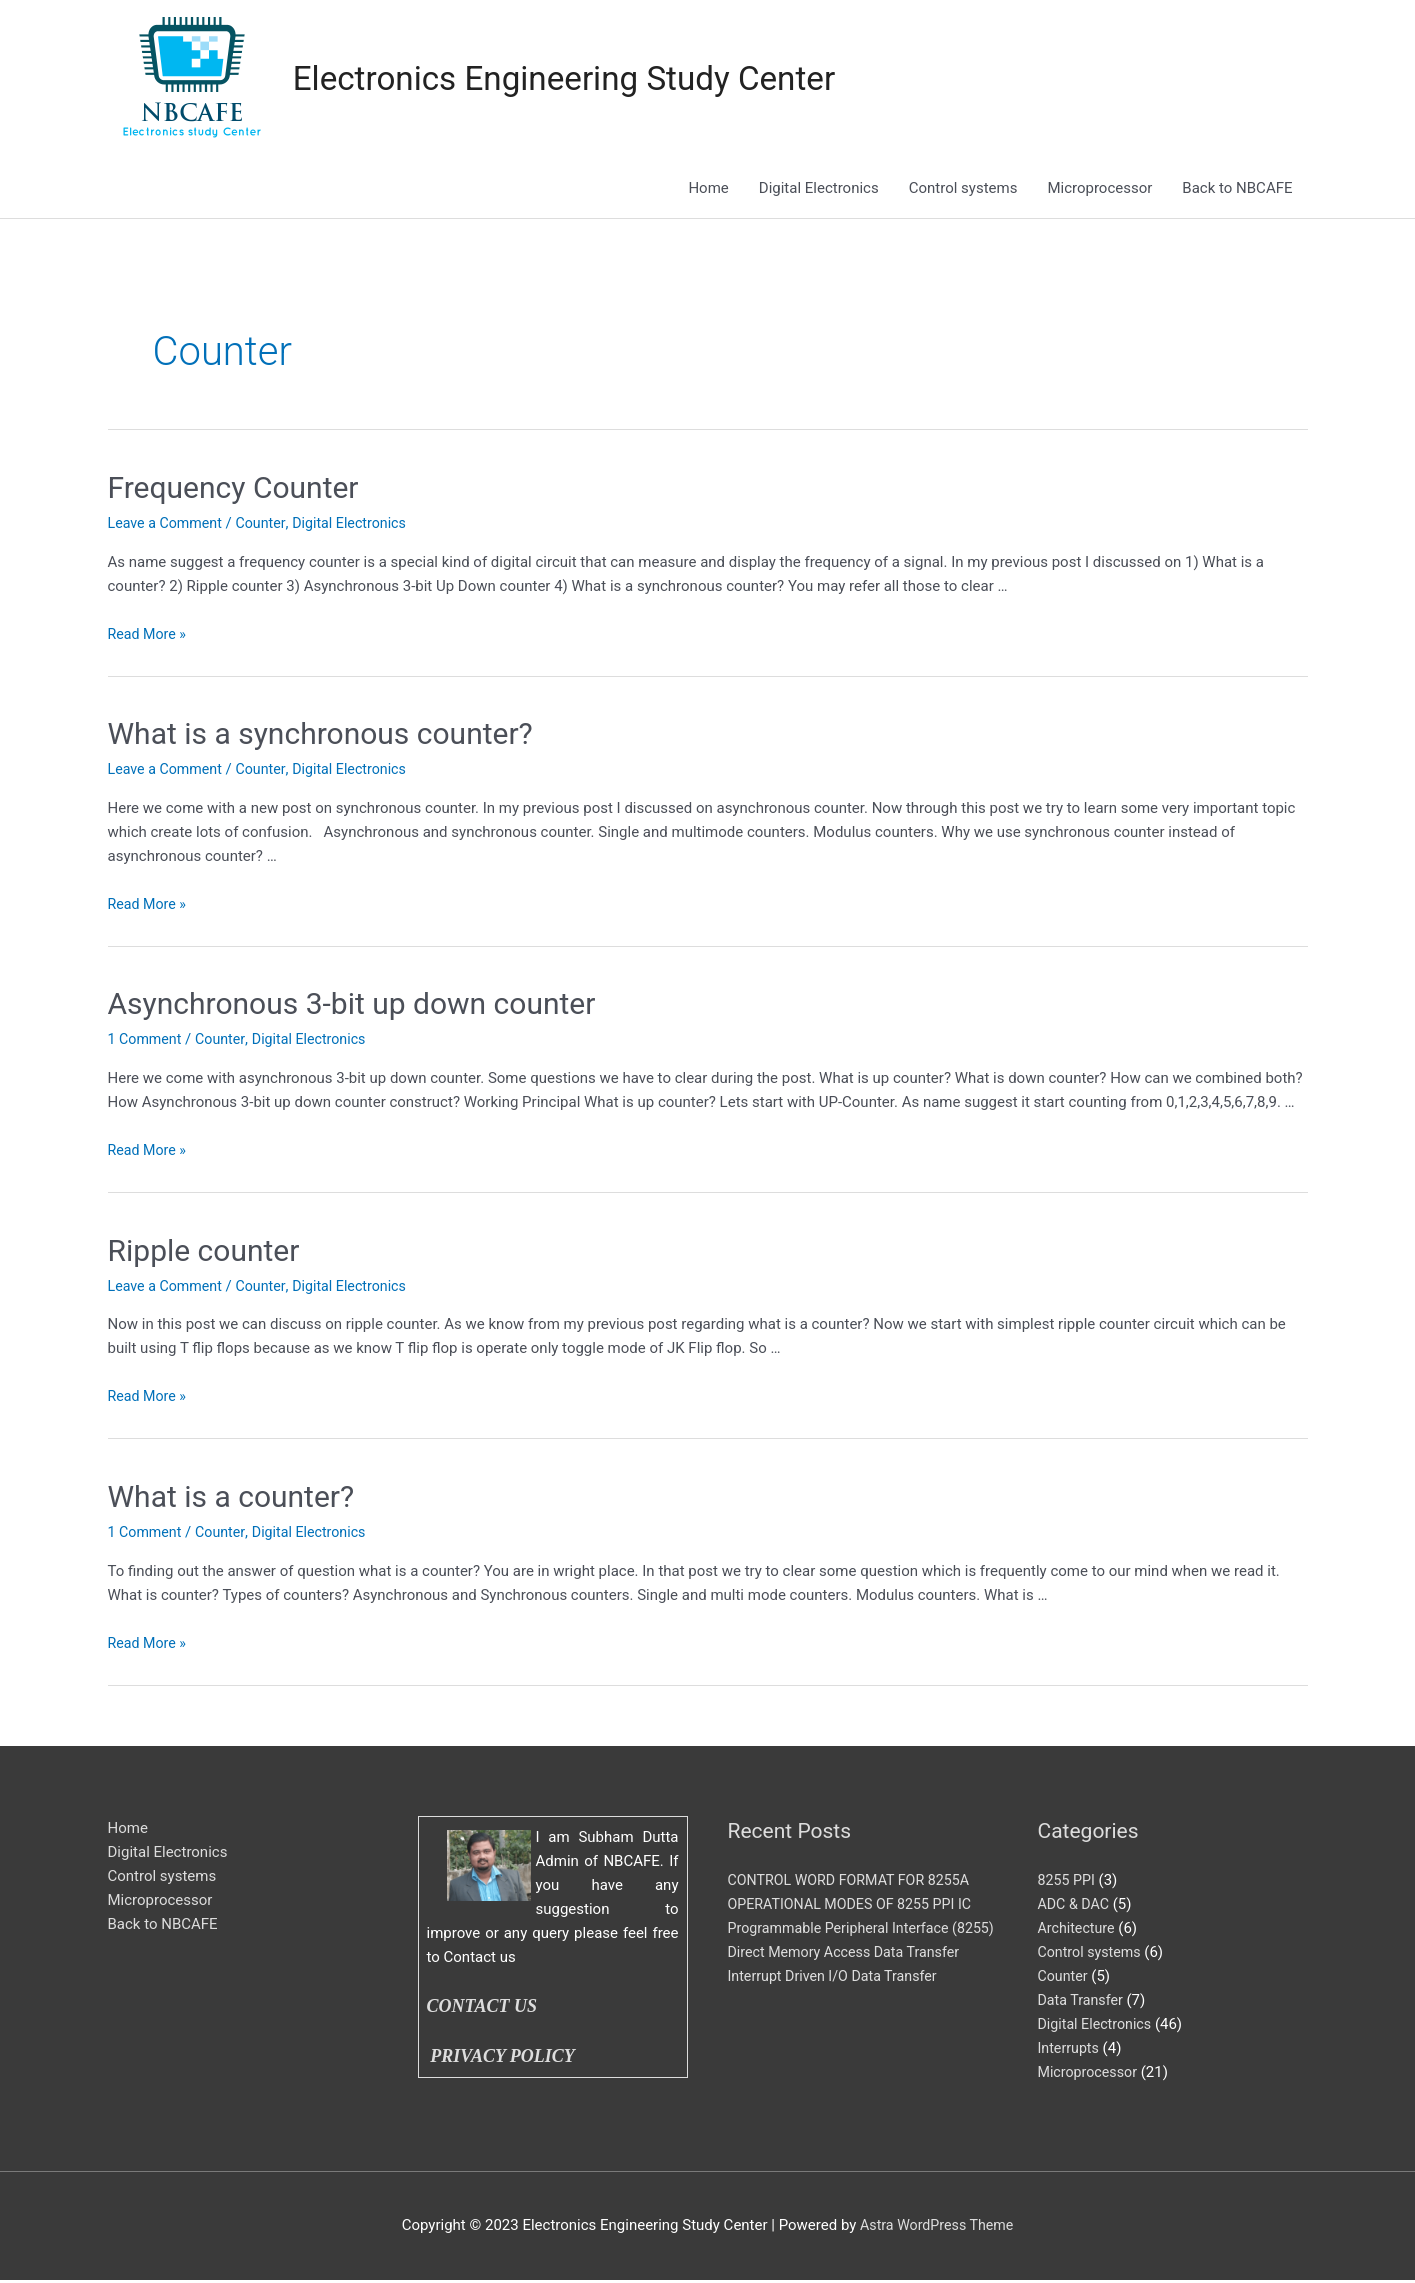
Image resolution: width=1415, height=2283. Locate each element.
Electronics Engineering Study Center (580, 79)
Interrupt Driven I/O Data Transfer (838, 2002)
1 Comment (147, 1041)
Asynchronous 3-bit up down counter (352, 1005)
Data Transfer (1083, 2002)
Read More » (149, 635)
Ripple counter (204, 1251)
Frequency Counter (233, 489)
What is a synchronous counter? (320, 735)
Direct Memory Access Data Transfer (850, 1978)
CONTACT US (482, 2009)
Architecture (1078, 1930)
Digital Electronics (819, 190)
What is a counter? (231, 1498)
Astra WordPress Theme (937, 2228)
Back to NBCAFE (1237, 190)
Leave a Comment (168, 525)
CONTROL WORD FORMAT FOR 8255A (855, 1882)
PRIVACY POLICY (506, 2060)
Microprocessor (1099, 190)
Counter (268, 525)
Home (708, 190)
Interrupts (1070, 2050)
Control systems (963, 190)
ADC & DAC (1075, 1906)
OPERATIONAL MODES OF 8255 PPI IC (856, 1906)
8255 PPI (1068, 1882)
